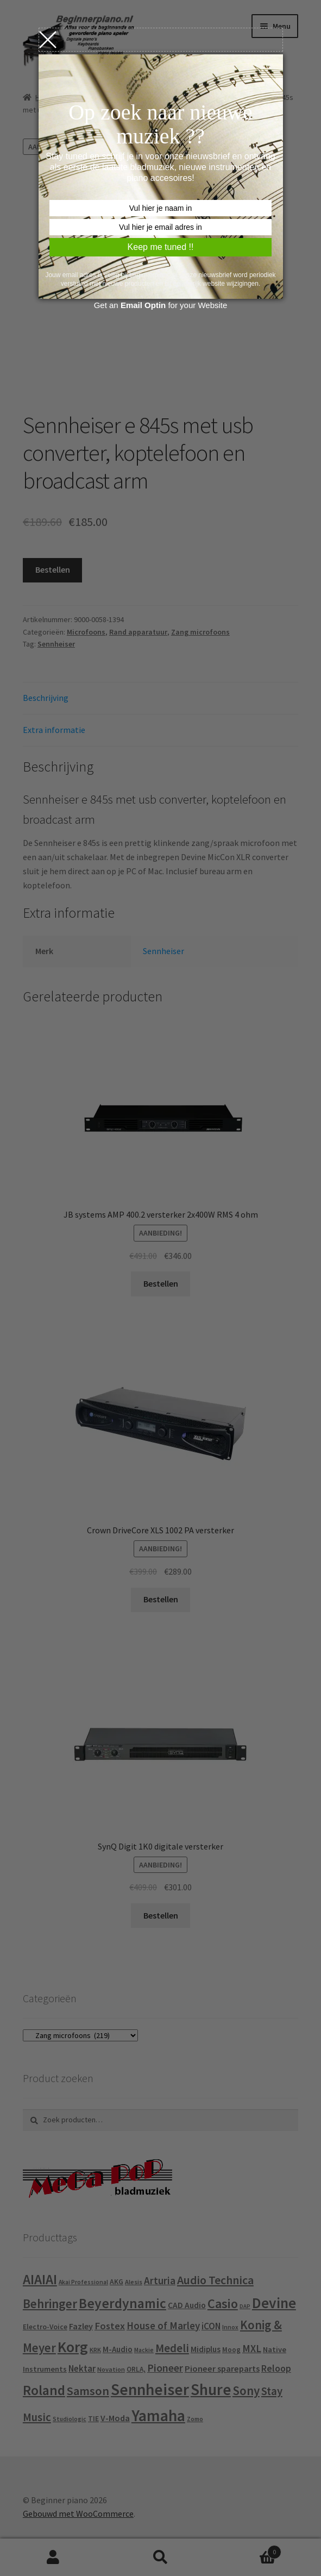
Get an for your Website (161, 305)
